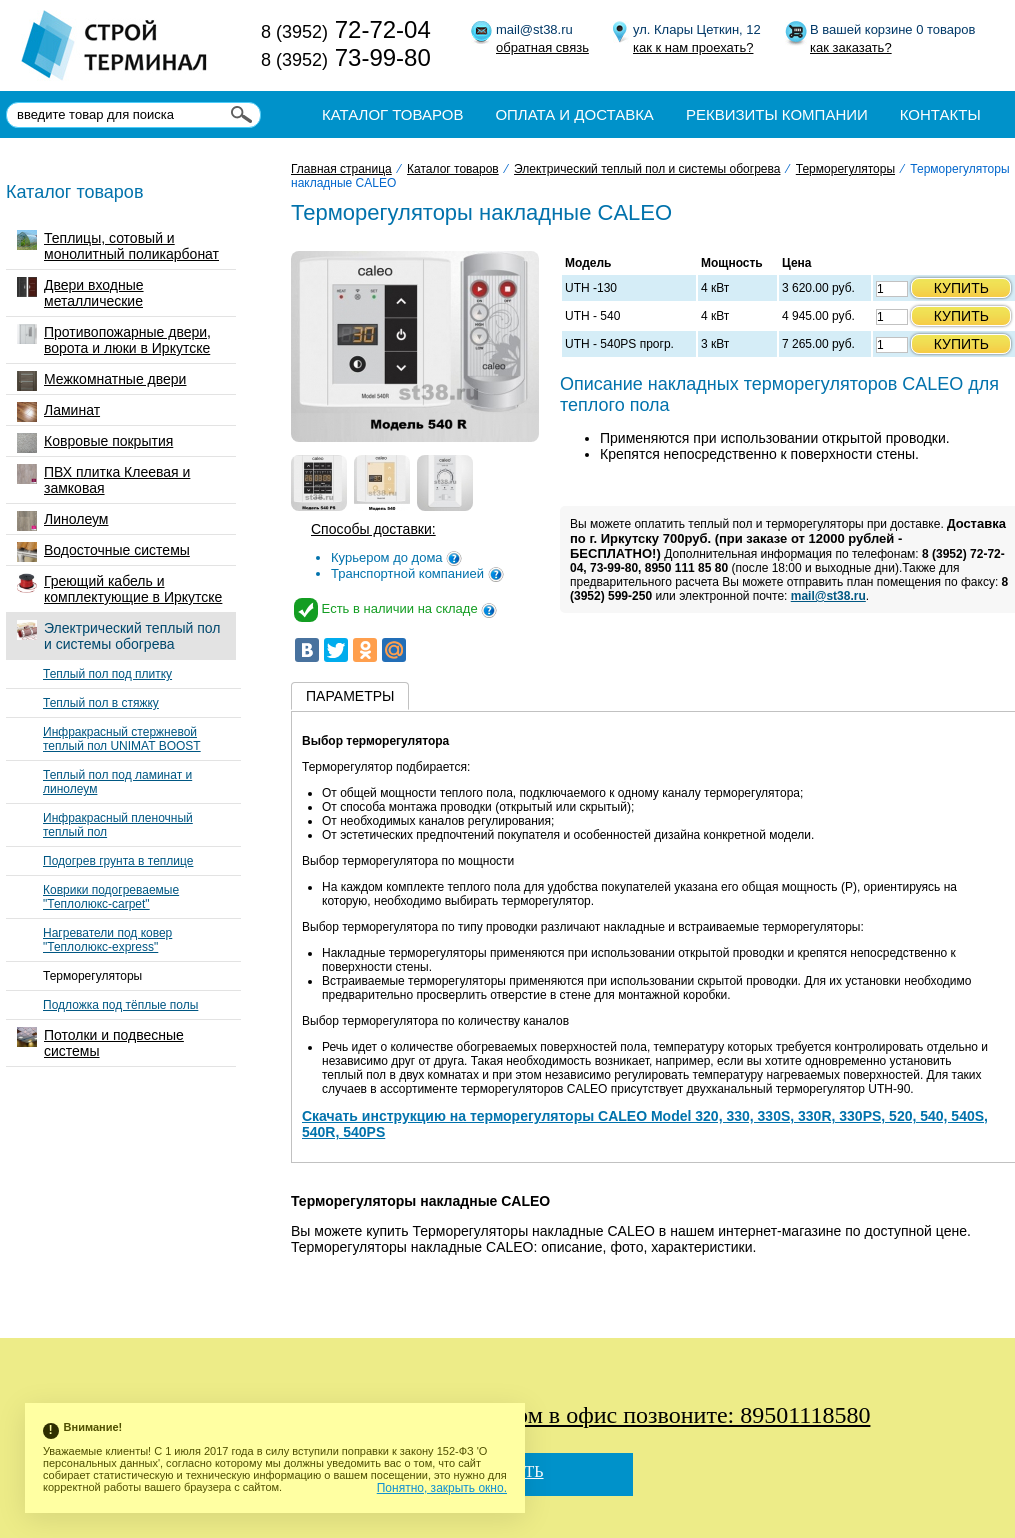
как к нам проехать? (693, 47)
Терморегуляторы (92, 976)
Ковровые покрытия (95, 443)
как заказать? (851, 47)
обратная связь (542, 47)
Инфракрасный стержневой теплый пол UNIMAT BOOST (122, 739)
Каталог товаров (392, 114)
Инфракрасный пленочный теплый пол (118, 825)
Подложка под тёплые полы (120, 1005)
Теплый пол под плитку (107, 674)
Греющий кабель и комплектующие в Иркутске (119, 589)
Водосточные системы (103, 552)
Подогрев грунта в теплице (118, 861)
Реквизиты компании (777, 114)
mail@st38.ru (828, 596)
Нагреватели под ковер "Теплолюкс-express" (107, 940)
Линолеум (62, 521)
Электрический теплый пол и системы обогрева (118, 636)
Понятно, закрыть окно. (442, 1488)
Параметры (350, 696)
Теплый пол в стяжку (101, 703)
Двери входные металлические (80, 293)
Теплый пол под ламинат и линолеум (117, 782)
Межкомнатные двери (101, 381)
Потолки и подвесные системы (100, 1043)
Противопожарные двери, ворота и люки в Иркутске (114, 340)
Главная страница (341, 169)
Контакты (940, 114)
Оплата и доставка (574, 114)
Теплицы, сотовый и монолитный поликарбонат (118, 246)
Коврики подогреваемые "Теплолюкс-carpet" (111, 897)
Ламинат (58, 412)
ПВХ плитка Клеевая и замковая (103, 480)
